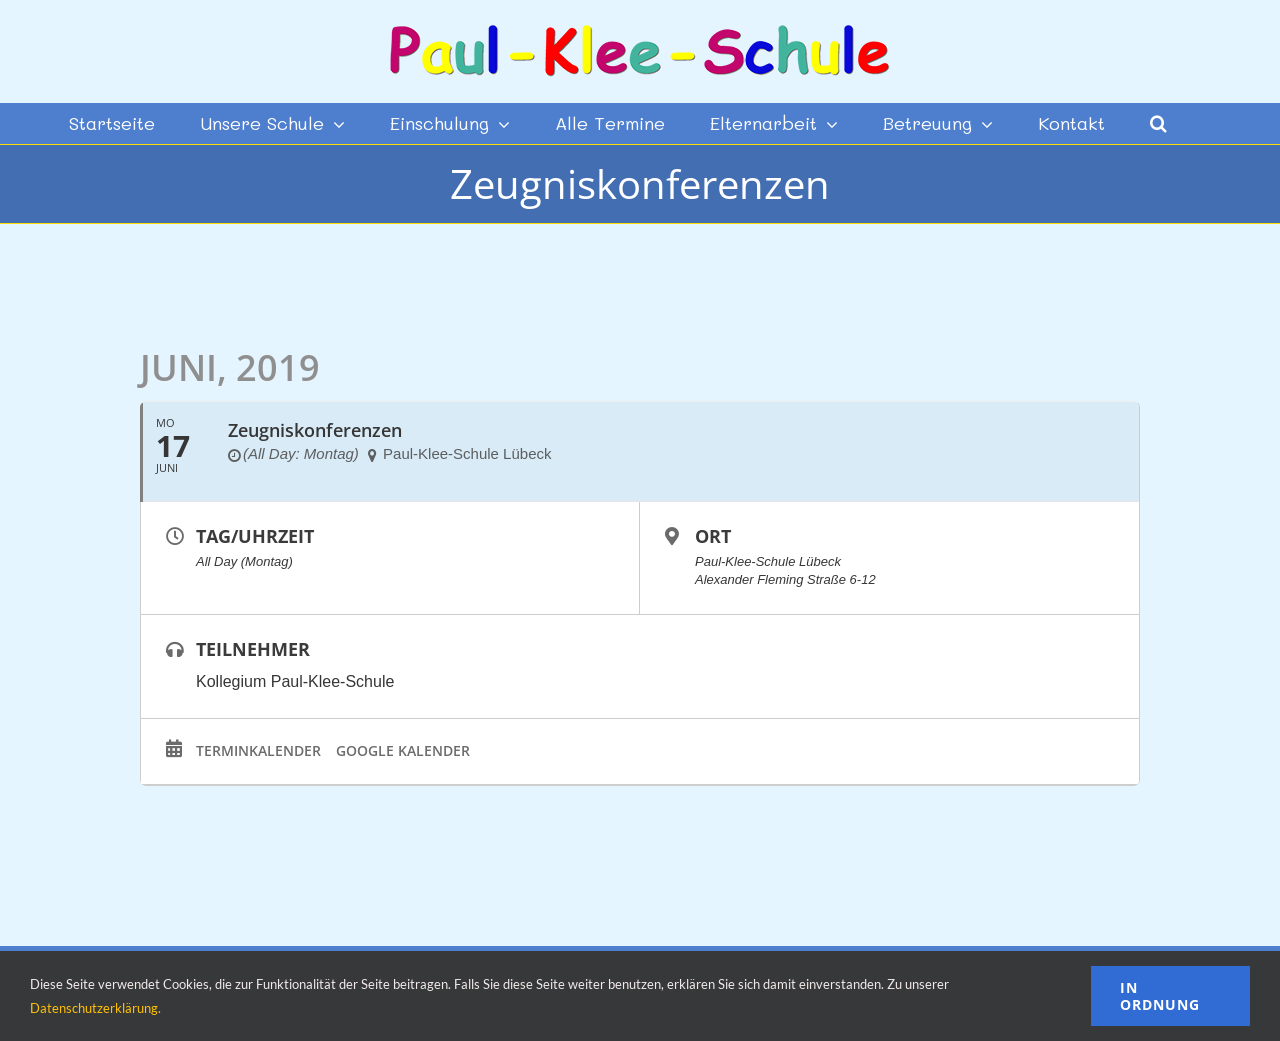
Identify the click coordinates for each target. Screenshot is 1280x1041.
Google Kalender (403, 751)
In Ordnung (1160, 996)
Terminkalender (258, 751)
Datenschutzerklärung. (95, 1008)
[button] (1158, 123)
